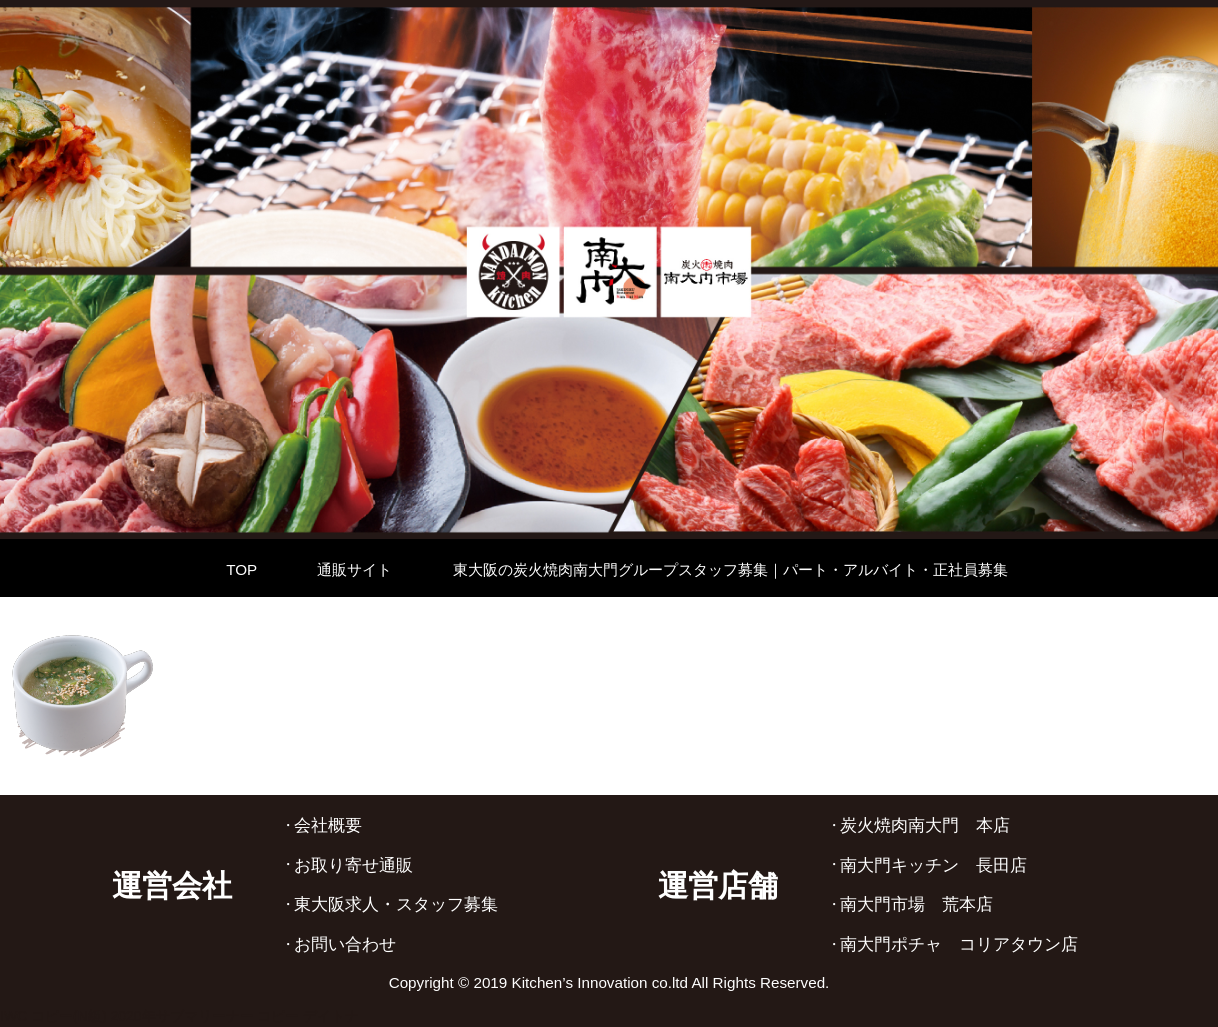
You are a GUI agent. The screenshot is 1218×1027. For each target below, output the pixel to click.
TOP (241, 569)
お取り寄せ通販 (353, 865)
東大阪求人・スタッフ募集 (396, 904)
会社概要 (328, 825)
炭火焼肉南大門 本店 (925, 825)
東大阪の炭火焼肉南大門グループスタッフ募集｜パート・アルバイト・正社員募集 (730, 569)
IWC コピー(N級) (53, 1016)
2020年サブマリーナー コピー (204, 1016)
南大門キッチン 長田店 (933, 865)
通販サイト (354, 569)
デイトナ (331, 1016)
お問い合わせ (345, 944)
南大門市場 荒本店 (916, 904)
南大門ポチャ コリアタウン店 (959, 944)
